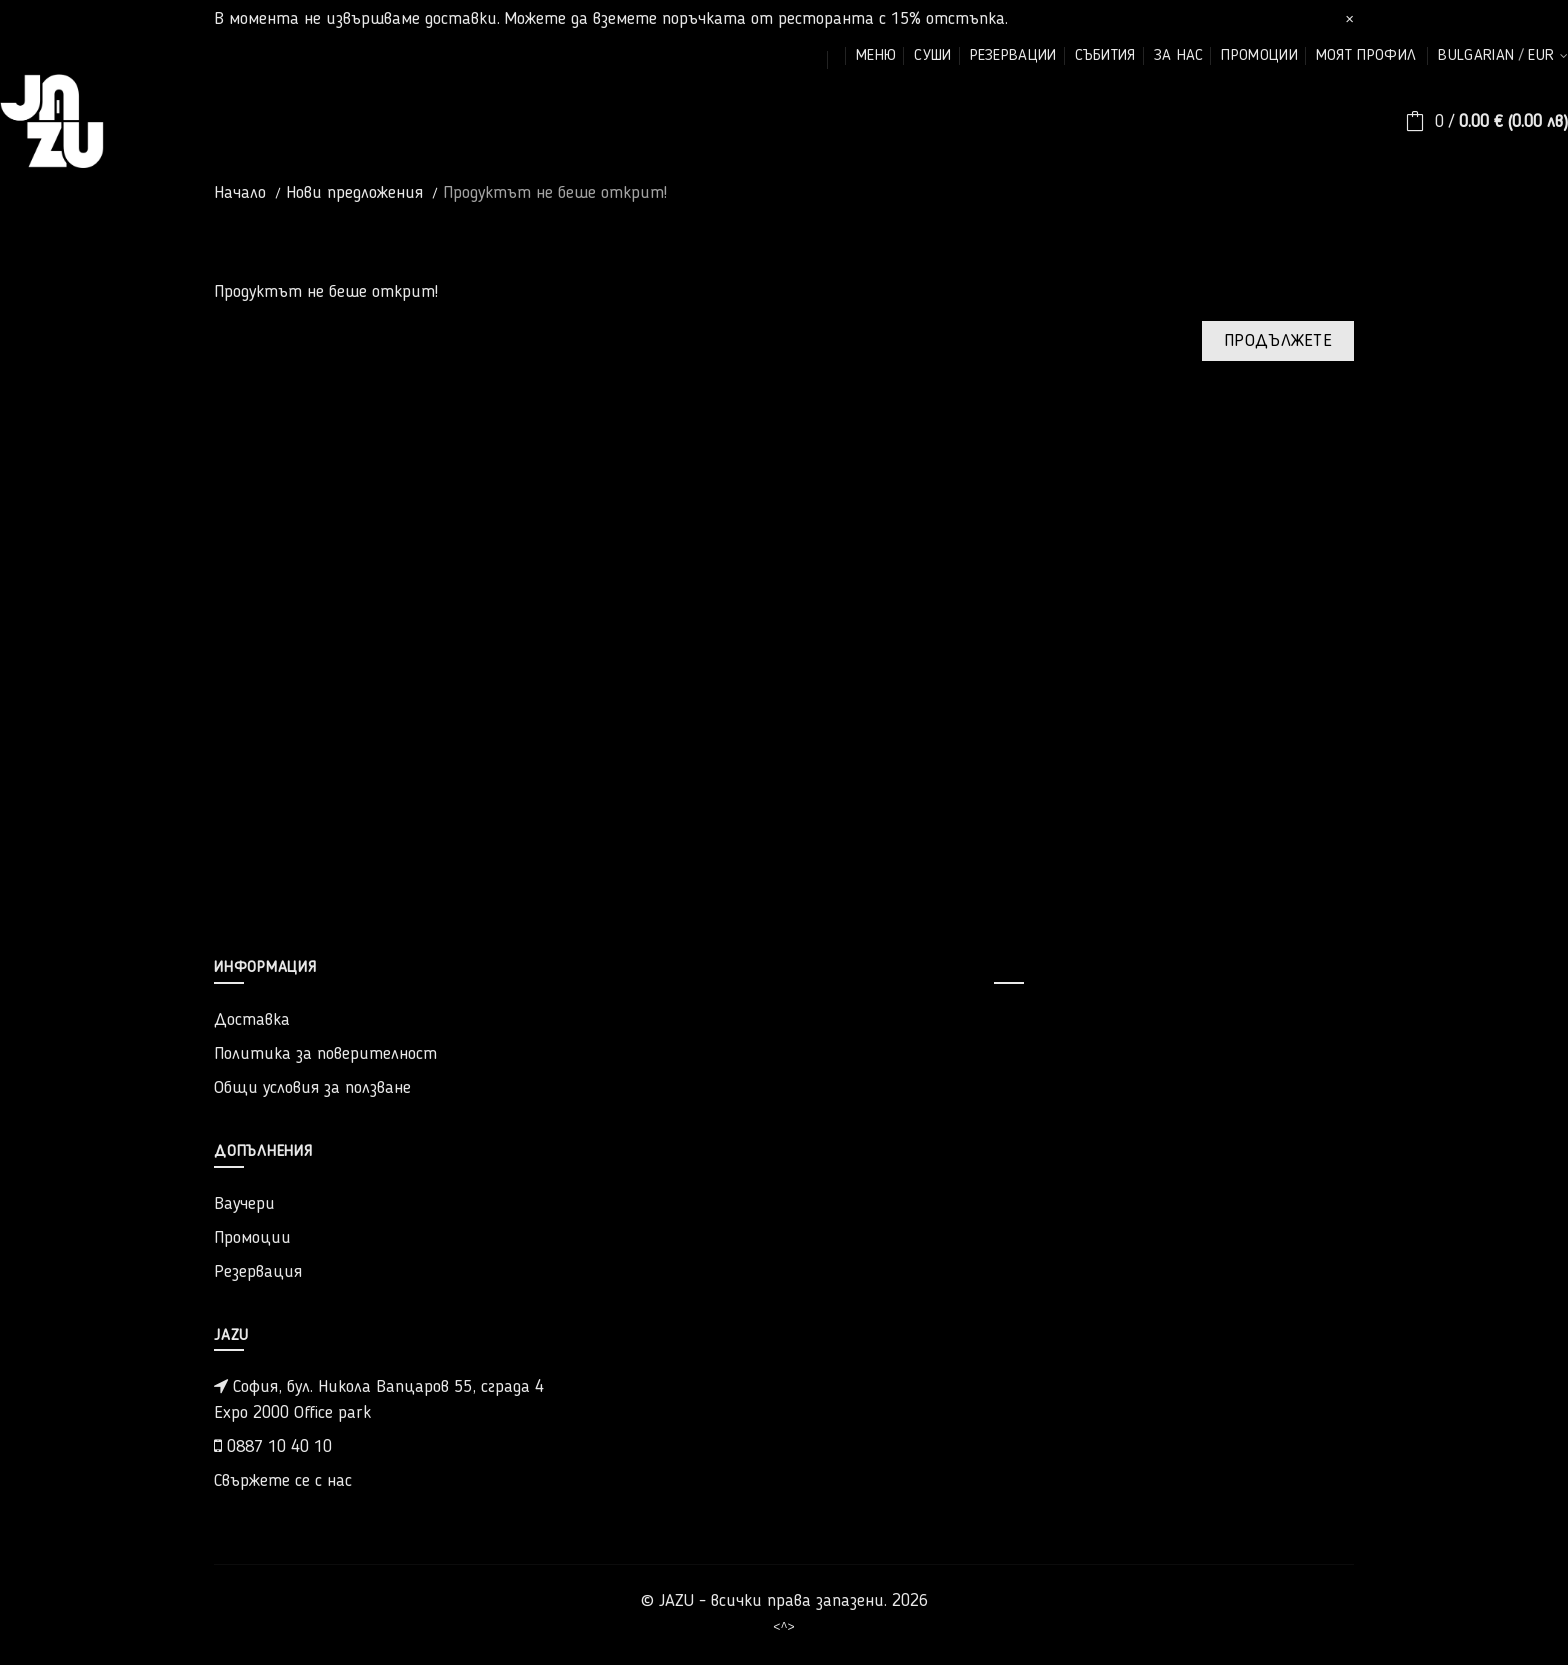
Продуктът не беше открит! (555, 193)
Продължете (1278, 341)
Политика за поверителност (325, 1054)
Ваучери (244, 1204)
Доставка (252, 1020)
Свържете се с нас (283, 1481)
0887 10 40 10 (273, 1447)
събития (1105, 56)
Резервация (258, 1272)
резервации (1013, 56)
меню (876, 56)
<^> (784, 1626)
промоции (1259, 56)
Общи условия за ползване (312, 1088)
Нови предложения (354, 193)
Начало (240, 193)
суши (932, 56)
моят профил (1366, 56)
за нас (1179, 56)
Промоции (252, 1238)
